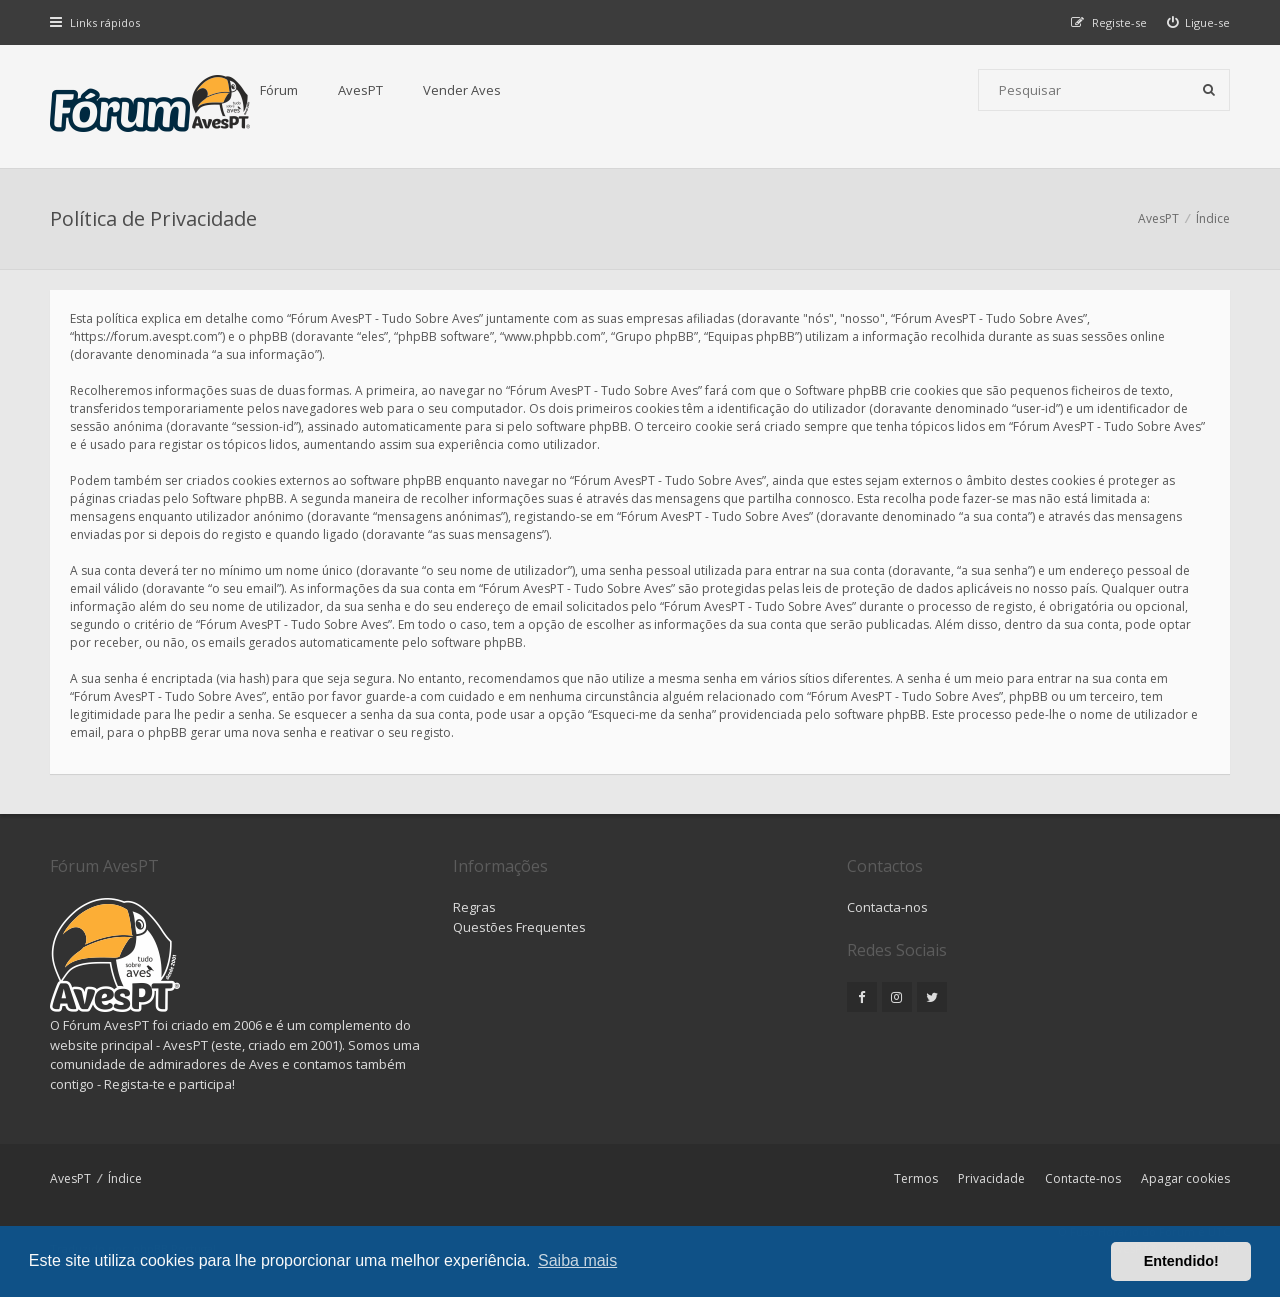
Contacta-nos (887, 907)
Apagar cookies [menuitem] (1185, 1178)
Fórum (279, 90)
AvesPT (360, 90)
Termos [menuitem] (916, 1178)
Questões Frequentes (519, 927)
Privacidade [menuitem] (991, 1178)
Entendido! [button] (1181, 1261)
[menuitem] (1199, 22)
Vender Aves (462, 90)
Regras (474, 907)
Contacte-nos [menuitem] (1083, 1178)
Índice (125, 1178)
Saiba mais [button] (577, 1260)
